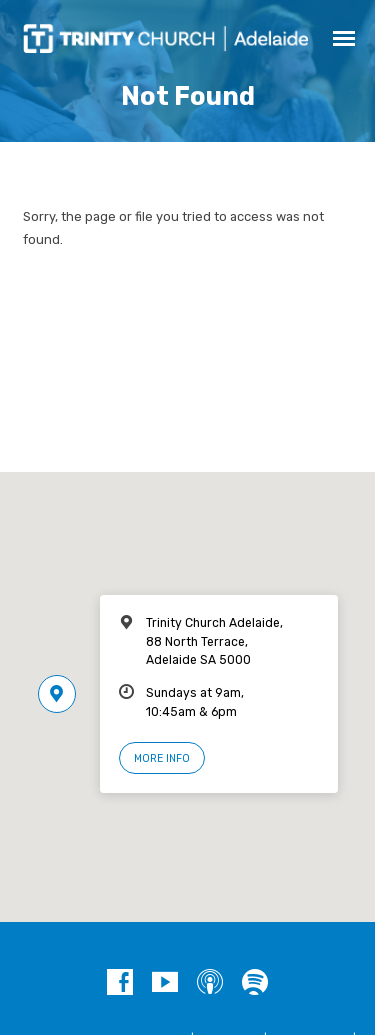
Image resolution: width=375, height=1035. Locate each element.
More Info (162, 758)
